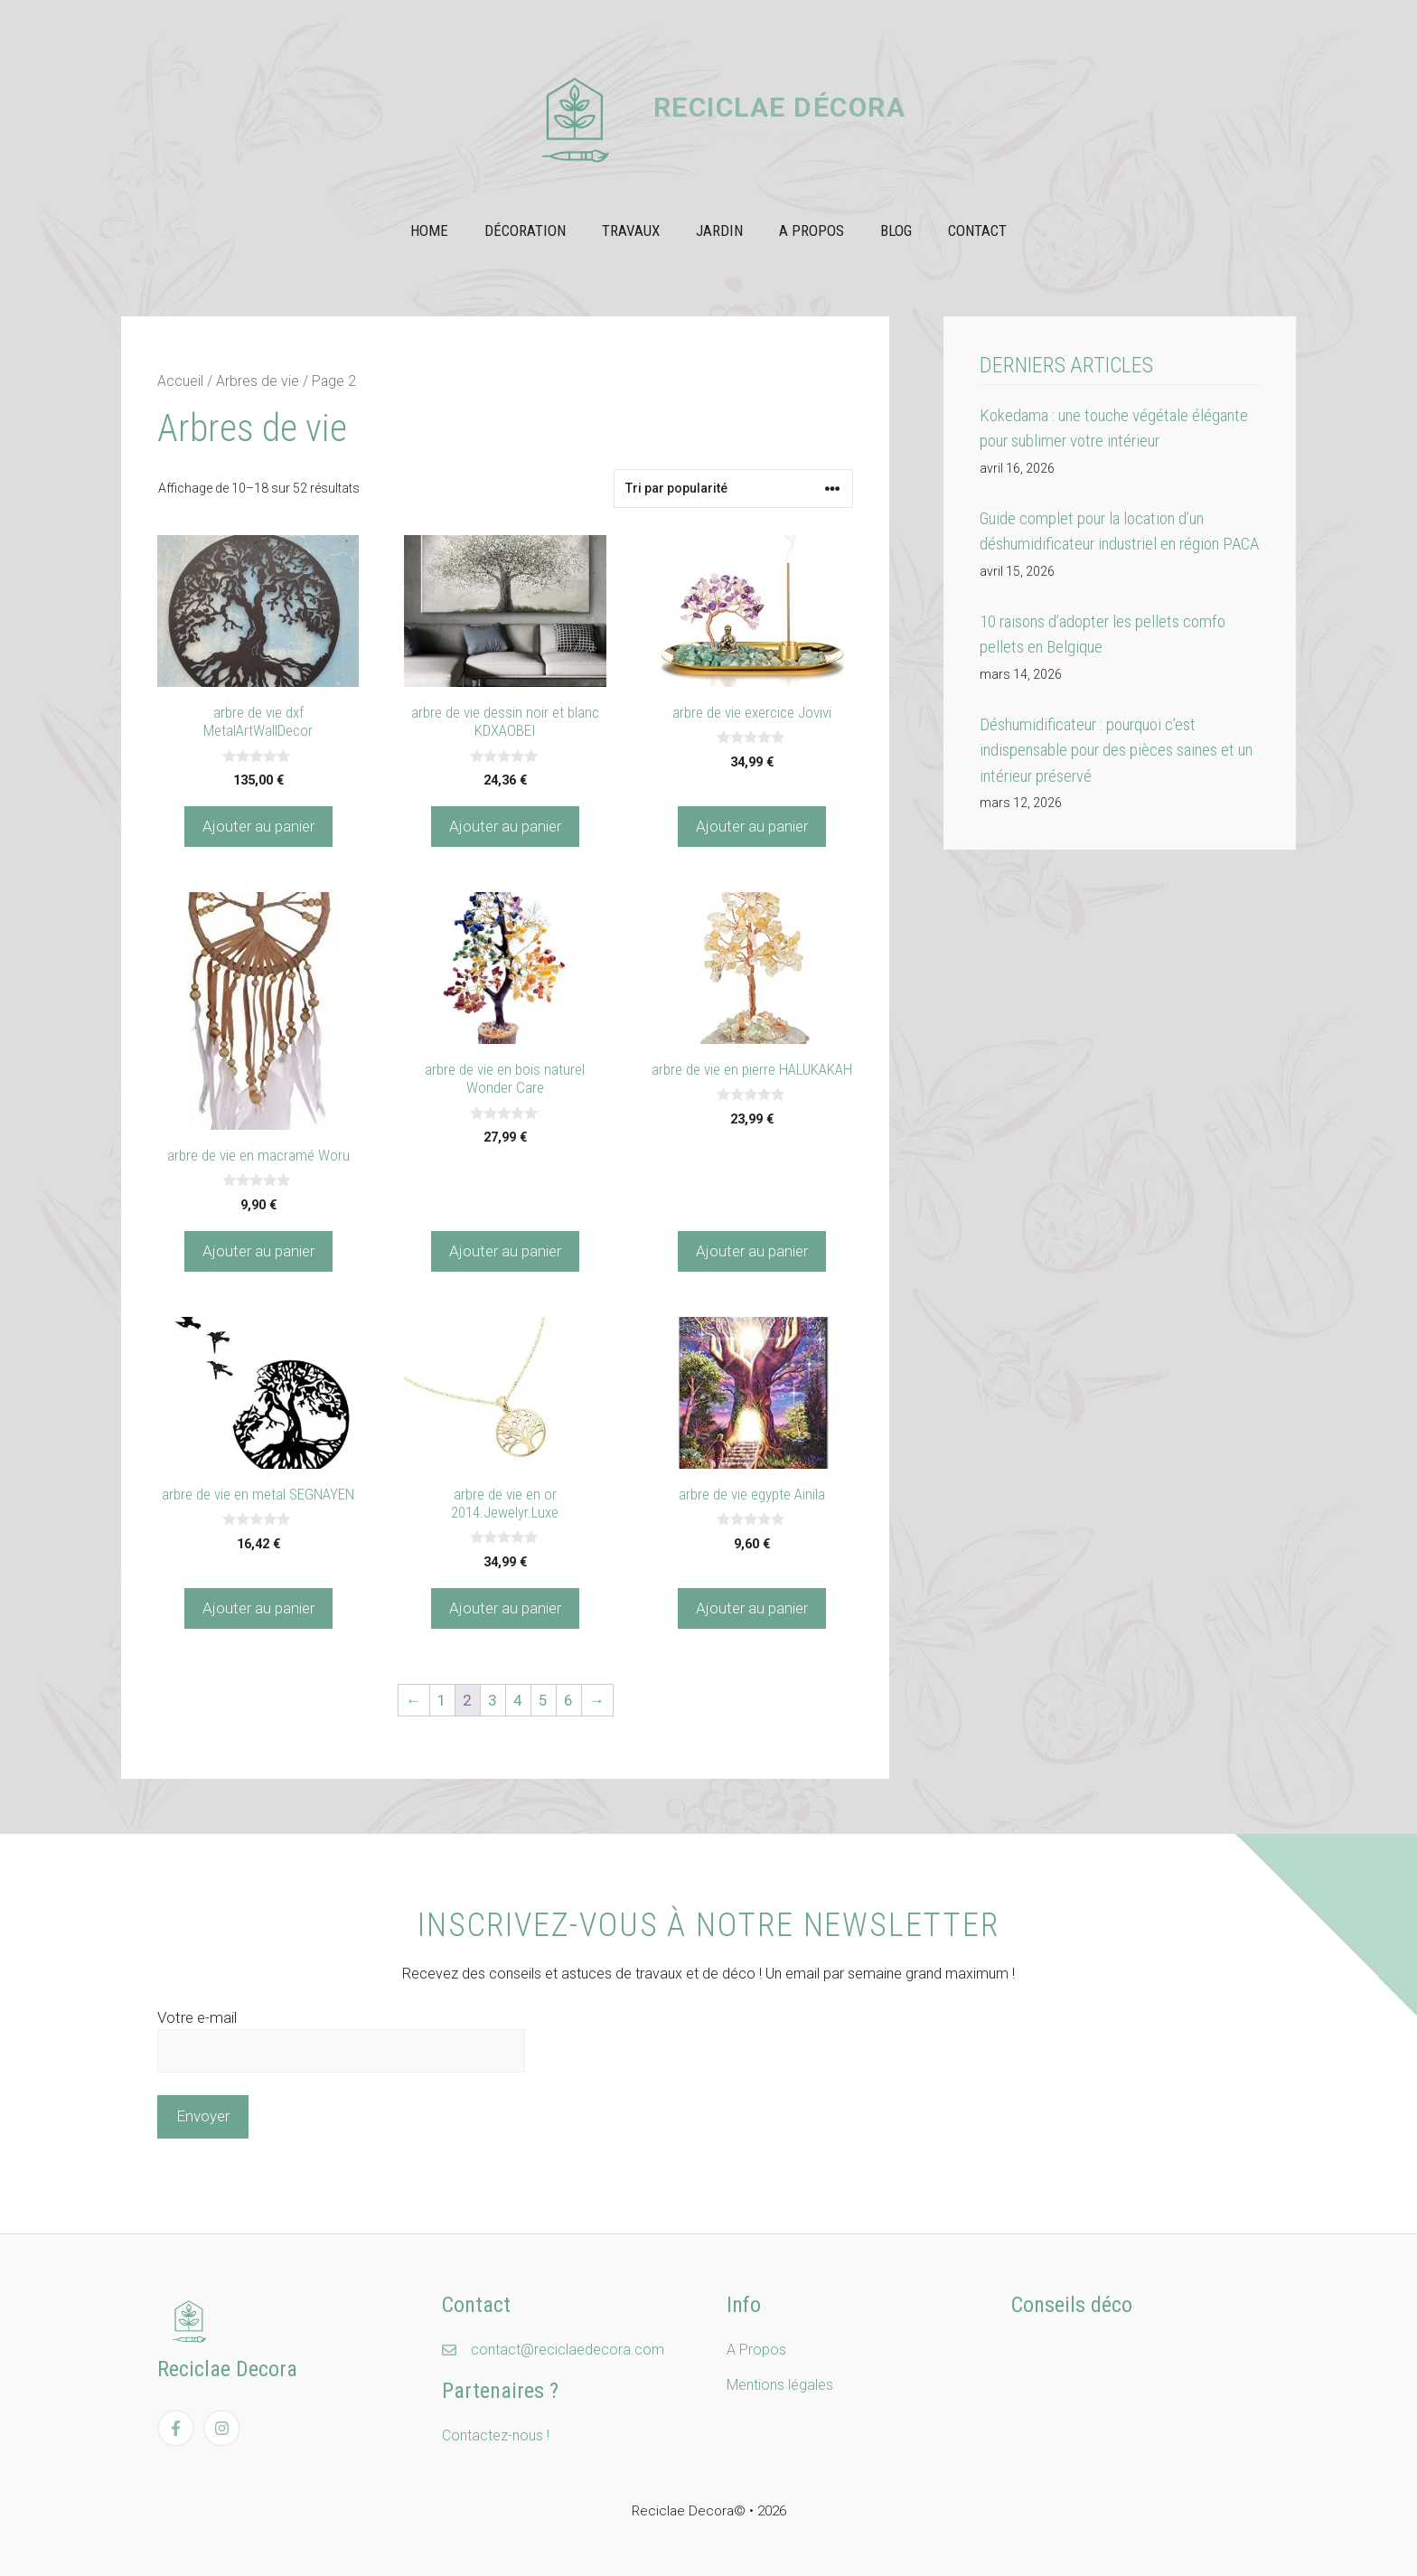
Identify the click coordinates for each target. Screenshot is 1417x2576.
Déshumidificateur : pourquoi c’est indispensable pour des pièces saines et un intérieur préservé (1116, 750)
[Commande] (733, 488)
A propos (811, 230)
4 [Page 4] (517, 1700)
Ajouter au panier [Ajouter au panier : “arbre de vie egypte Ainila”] (752, 1608)
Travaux (631, 230)
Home (429, 230)
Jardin (719, 230)
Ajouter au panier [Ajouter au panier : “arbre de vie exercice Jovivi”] (752, 826)
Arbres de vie (257, 381)
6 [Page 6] (568, 1700)
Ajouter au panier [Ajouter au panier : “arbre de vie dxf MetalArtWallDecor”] (258, 826)
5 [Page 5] (543, 1700)
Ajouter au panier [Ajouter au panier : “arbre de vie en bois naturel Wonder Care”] (505, 1251)
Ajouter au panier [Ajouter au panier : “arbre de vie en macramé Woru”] (258, 1251)
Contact (977, 230)
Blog (896, 230)
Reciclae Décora (779, 107)
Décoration (525, 230)
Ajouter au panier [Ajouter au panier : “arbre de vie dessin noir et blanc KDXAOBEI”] (505, 826)
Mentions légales (780, 2384)
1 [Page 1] (441, 1700)
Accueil (180, 381)
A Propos (756, 2349)
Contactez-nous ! (495, 2435)
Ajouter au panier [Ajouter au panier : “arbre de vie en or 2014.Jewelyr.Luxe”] (505, 1608)
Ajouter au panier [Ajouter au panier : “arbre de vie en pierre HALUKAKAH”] (752, 1251)
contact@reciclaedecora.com (567, 2349)
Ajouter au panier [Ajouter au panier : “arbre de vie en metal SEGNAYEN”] (258, 1608)
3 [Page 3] (492, 1700)
